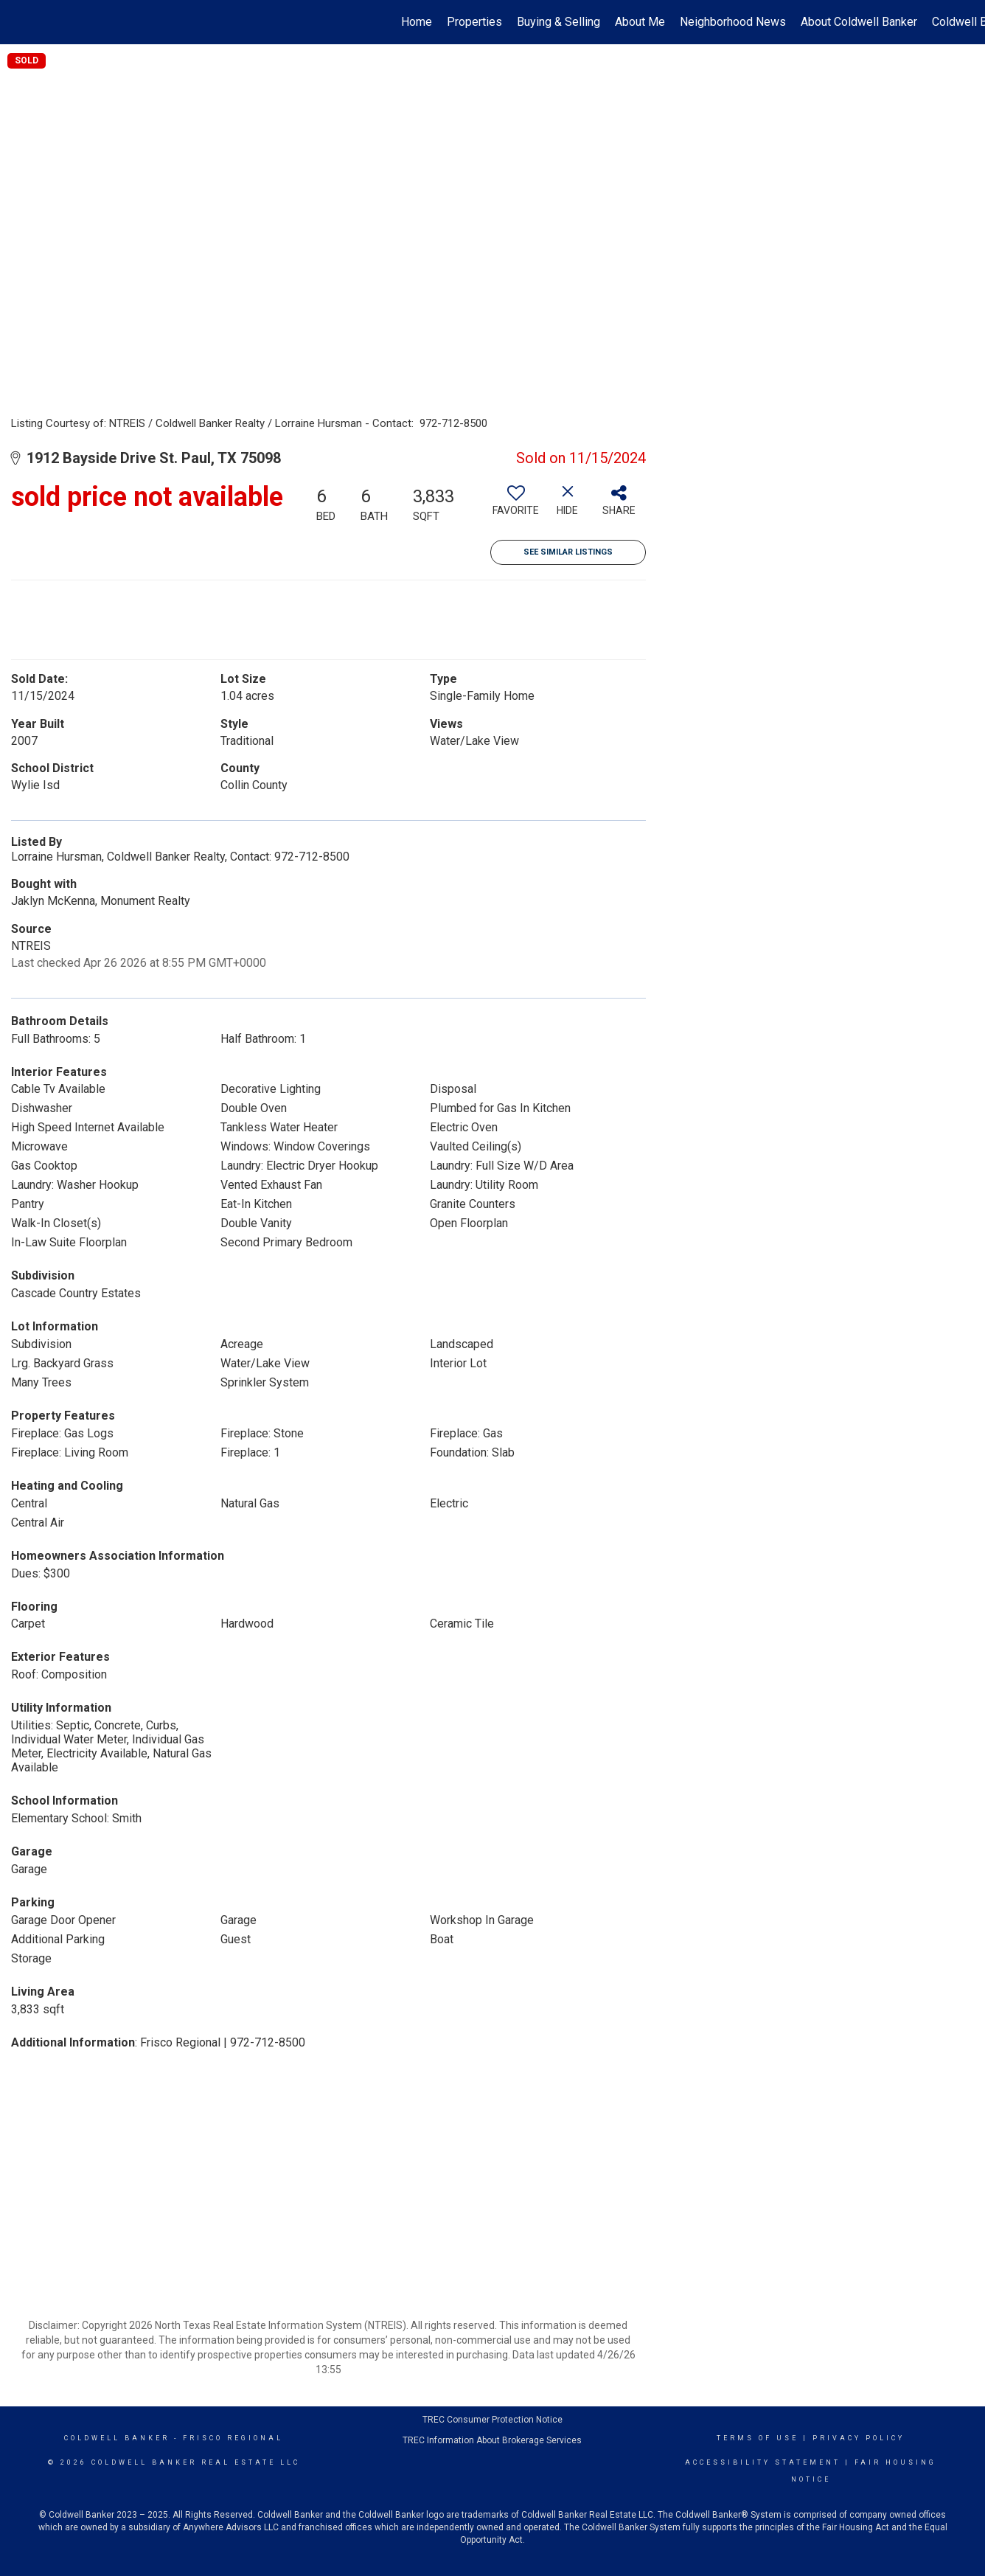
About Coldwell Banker (859, 22)
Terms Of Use (757, 2438)
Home (416, 22)
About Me (640, 22)
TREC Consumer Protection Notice (492, 2419)
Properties (474, 22)
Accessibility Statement (762, 2462)
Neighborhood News (733, 22)
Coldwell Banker (117, 2438)
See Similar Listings (568, 552)
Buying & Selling (558, 22)
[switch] (516, 506)
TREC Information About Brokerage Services (492, 2440)
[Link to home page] (19, 22)
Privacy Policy (858, 2438)
